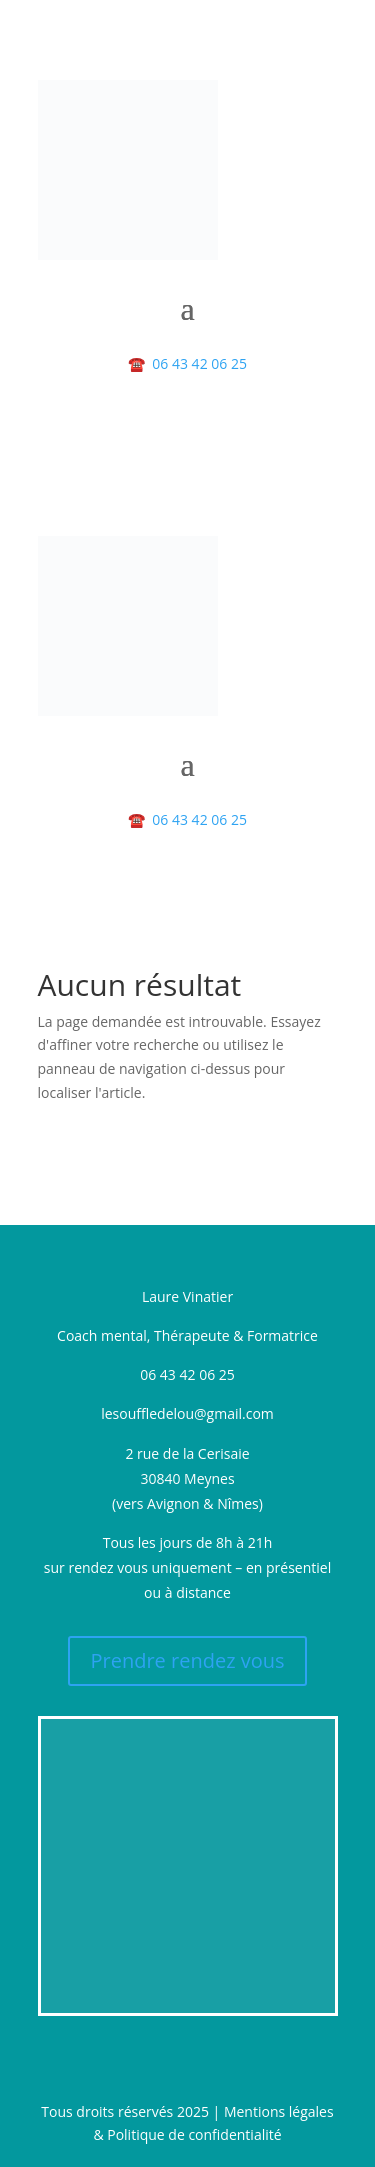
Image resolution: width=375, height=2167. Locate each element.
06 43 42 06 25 (187, 363)
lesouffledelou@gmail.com (187, 1413)
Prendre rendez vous (187, 1660)
